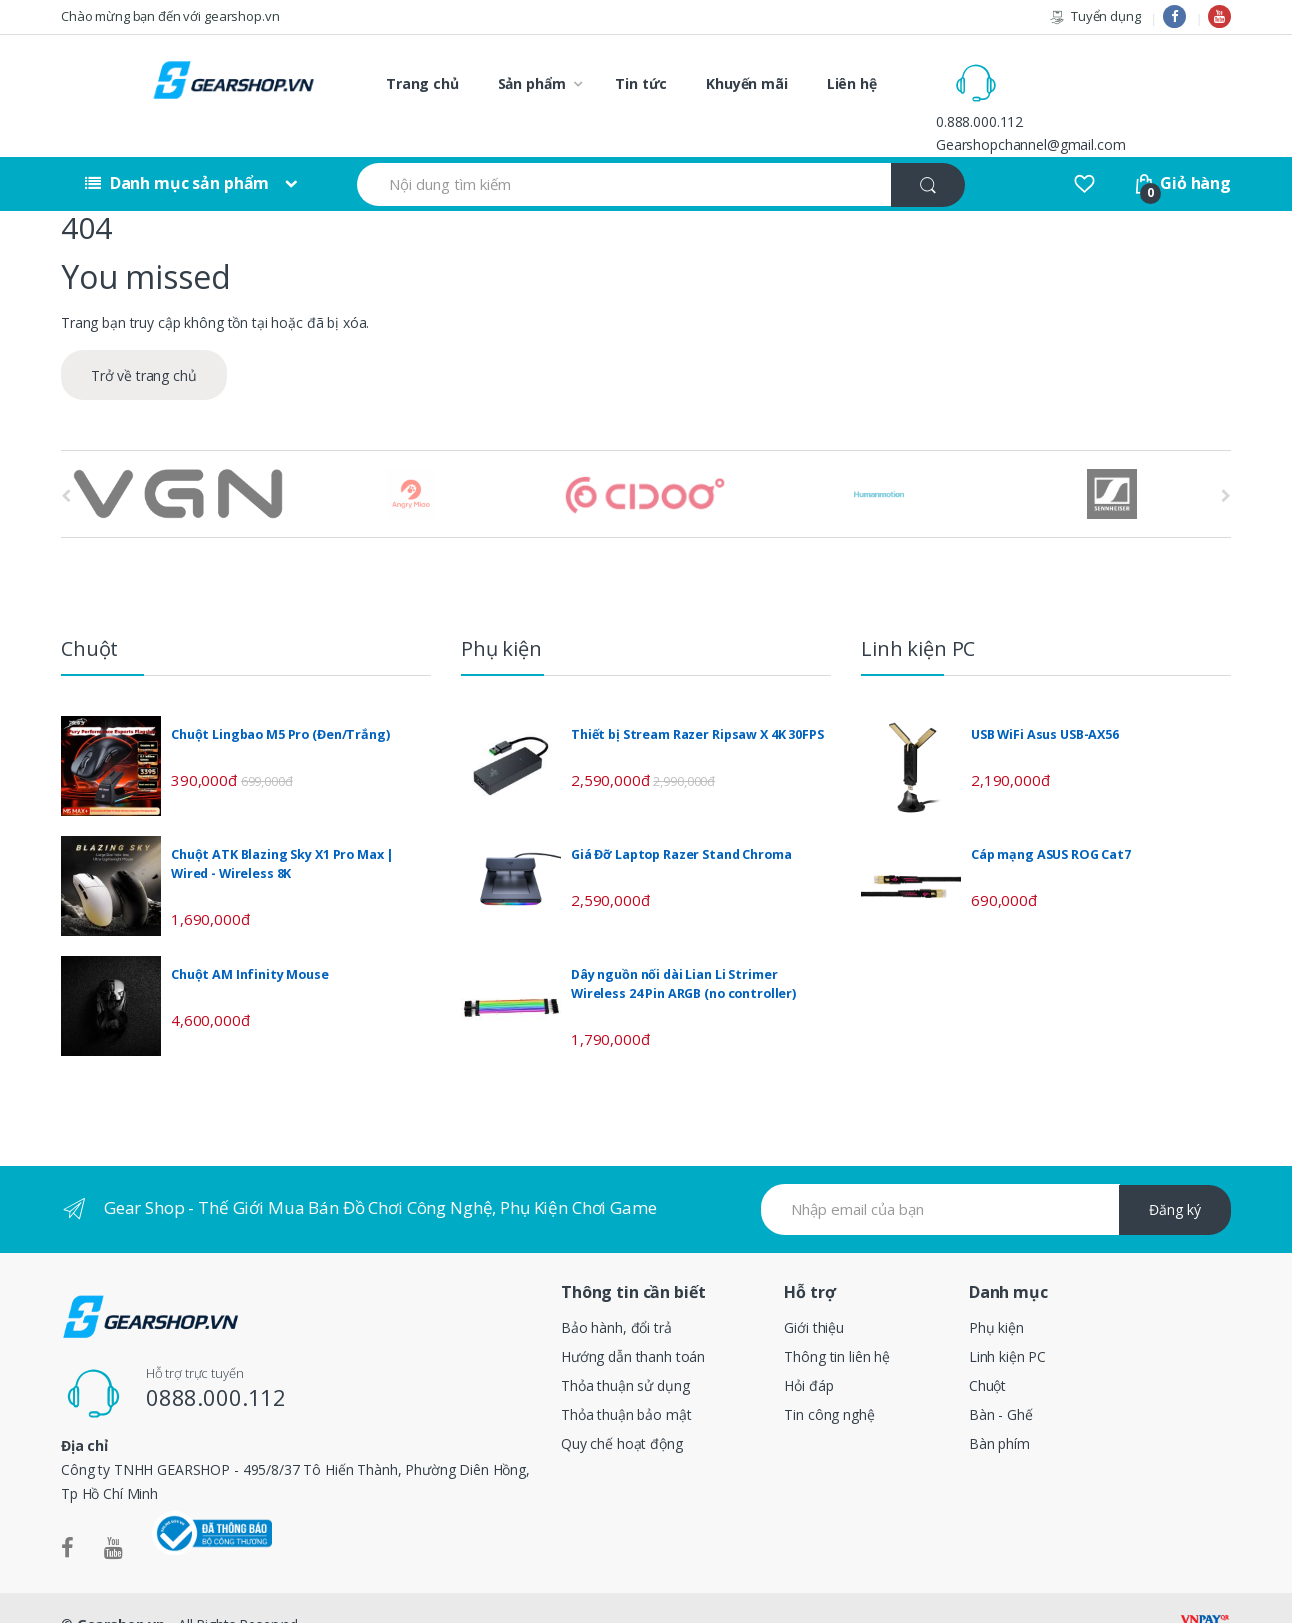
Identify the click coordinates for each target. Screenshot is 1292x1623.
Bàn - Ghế (1001, 1380)
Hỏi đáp (808, 1351)
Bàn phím (999, 1409)
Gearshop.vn (121, 1590)
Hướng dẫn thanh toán (633, 1322)
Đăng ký (1175, 1176)
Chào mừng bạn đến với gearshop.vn (170, 16)
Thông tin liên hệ (837, 1322)
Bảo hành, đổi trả (616, 1293)
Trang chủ (422, 83)
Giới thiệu (814, 1293)
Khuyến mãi (747, 83)
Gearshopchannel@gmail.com (1116, 94)
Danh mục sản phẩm (177, 150)
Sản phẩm (532, 83)
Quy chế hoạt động (622, 1409)
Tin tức (641, 83)
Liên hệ (852, 83)
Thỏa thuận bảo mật (626, 1380)
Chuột (987, 1351)
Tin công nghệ (829, 1380)
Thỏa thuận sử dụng (625, 1351)
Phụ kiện (996, 1293)
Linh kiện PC (1007, 1322)
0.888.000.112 (1064, 71)
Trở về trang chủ (144, 342)
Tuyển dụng (1094, 16)
